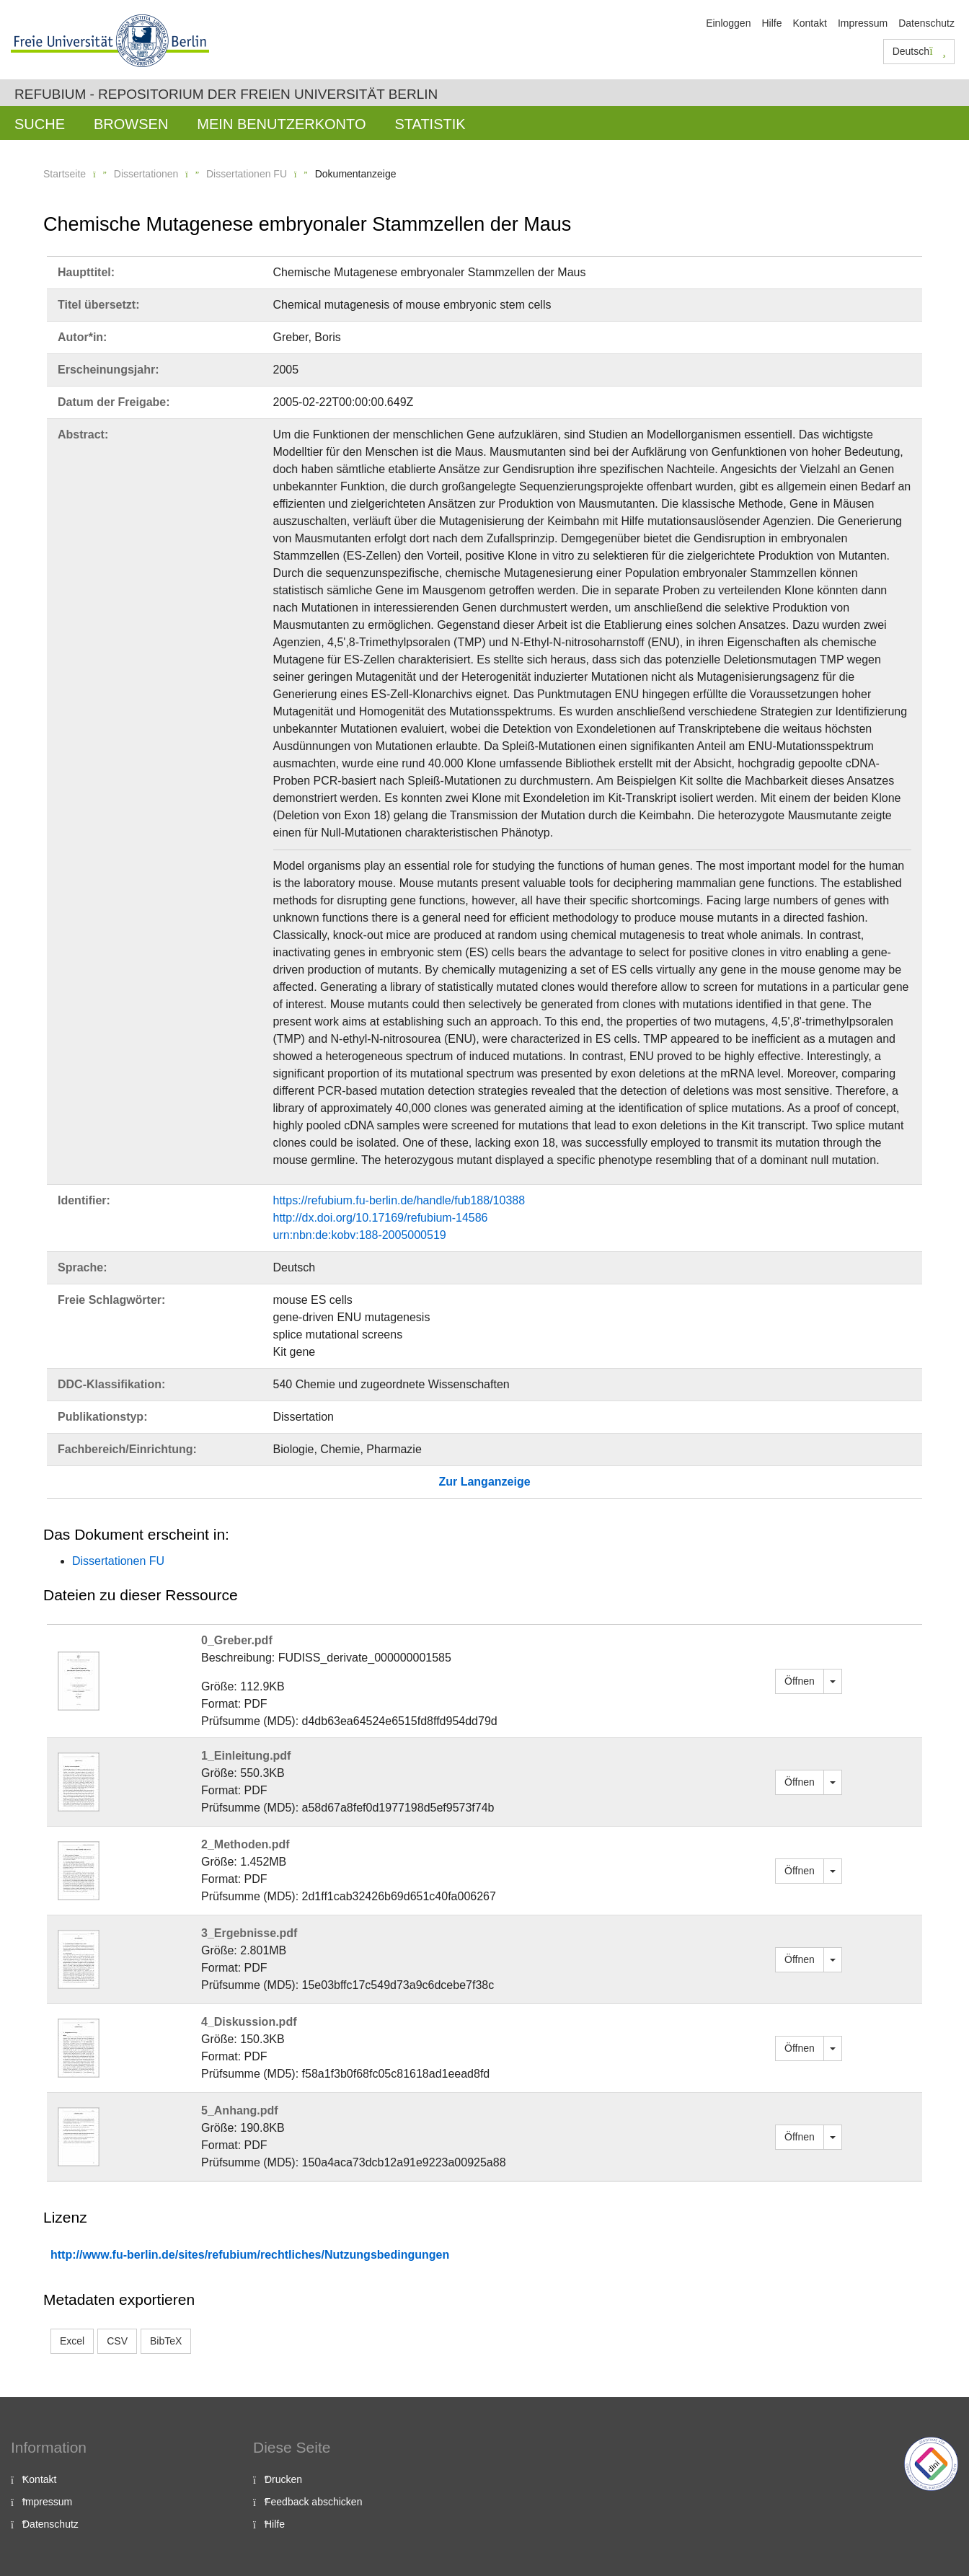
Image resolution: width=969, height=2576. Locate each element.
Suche (39, 124)
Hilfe (771, 23)
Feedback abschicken (313, 2501)
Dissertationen (146, 174)
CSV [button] (117, 2341)
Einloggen (728, 23)
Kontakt (809, 23)
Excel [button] (72, 2341)
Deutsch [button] (919, 51)
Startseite (64, 174)
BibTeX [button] (166, 2341)
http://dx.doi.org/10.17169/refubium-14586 (380, 1218)
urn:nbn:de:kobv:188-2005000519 (359, 1235)
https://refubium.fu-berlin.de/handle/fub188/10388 (399, 1200)
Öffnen (799, 1681)
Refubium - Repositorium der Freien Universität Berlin (226, 94)
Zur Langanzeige (484, 1482)
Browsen (131, 124)
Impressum (863, 23)
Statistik (429, 124)
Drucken (283, 2479)
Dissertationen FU (246, 174)
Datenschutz (926, 23)
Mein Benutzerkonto (281, 124)
